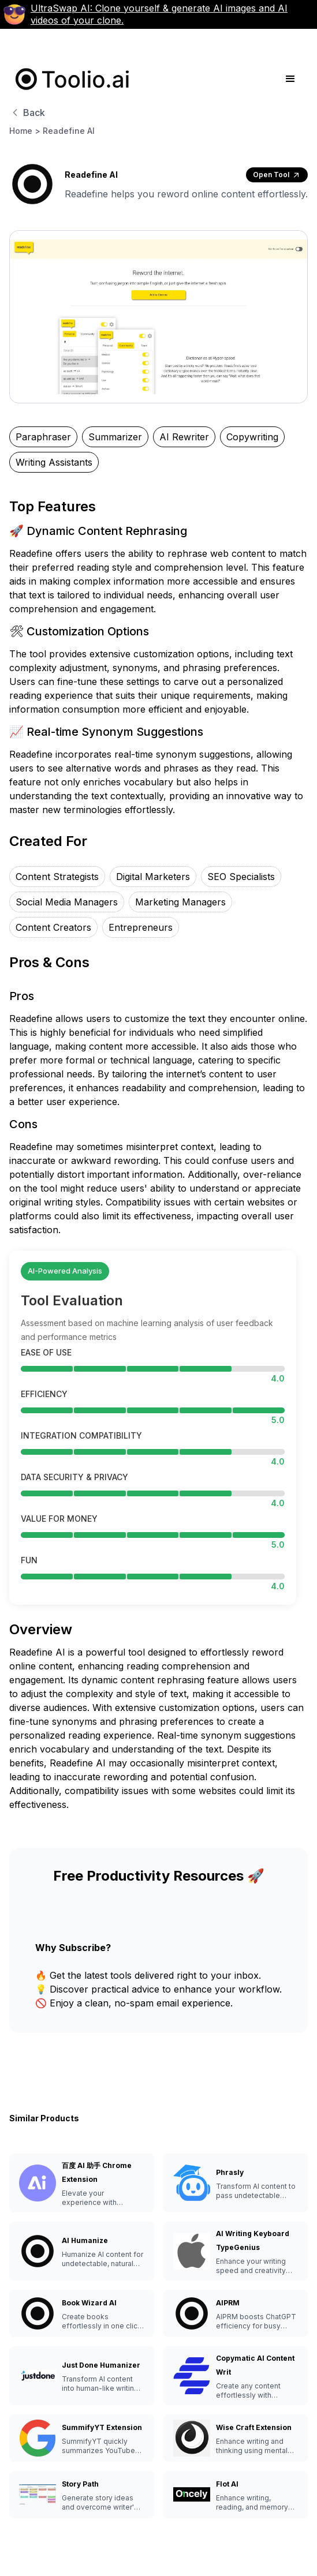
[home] (69, 79)
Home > (24, 131)
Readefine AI (69, 131)
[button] (290, 79)
